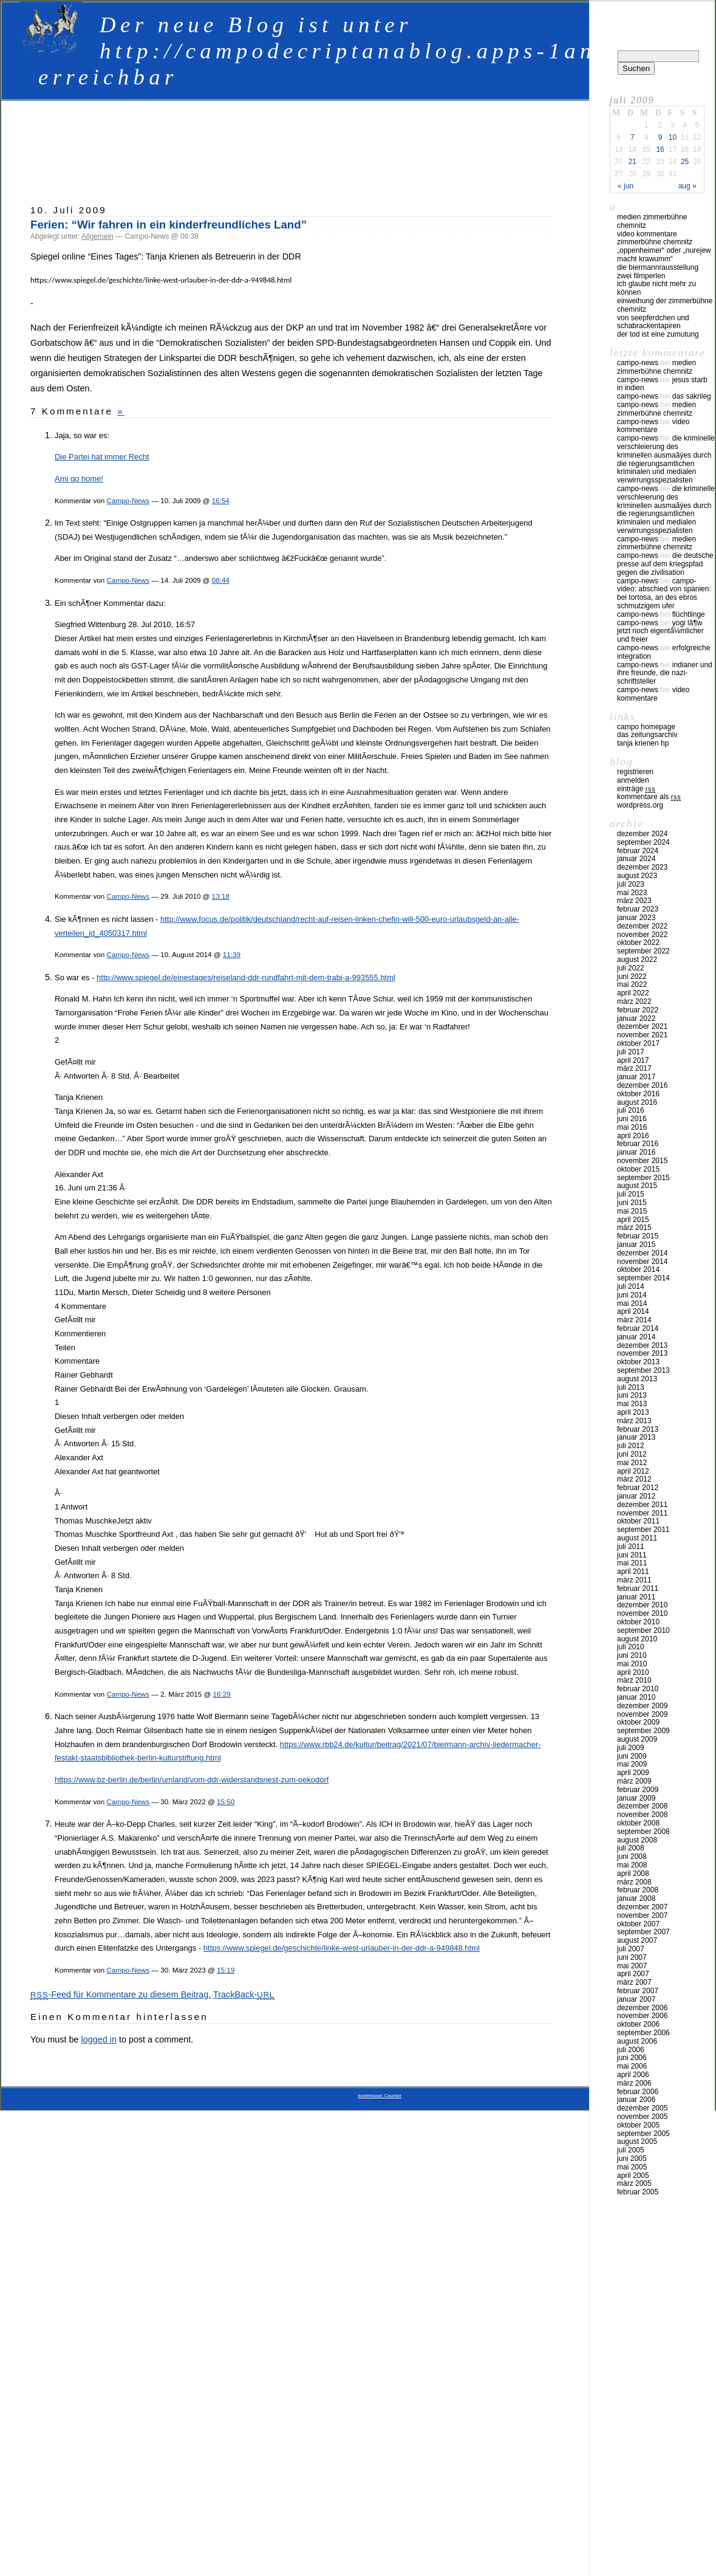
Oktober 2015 (638, 1169)
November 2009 (642, 1714)
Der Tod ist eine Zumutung (658, 334)
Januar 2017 (636, 1077)
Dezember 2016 (642, 1085)
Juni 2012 (632, 1454)
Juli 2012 (630, 1445)
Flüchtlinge (688, 614)
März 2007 (634, 1982)
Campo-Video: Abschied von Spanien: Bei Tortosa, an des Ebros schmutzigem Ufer (664, 593)
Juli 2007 (630, 1949)
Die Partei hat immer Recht (102, 456)
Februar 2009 (637, 1789)
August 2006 (637, 2041)
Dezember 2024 (642, 833)
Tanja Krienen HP (643, 743)
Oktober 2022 (638, 942)
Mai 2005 (632, 2167)
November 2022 (642, 934)
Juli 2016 (630, 1110)
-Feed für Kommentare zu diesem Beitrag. (120, 1994)
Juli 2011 (630, 1546)
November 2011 (642, 1513)
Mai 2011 (632, 1563)
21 (632, 161)
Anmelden (633, 780)
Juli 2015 (630, 1194)
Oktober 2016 (638, 1094)
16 (660, 149)
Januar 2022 (636, 1018)
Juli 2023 (630, 884)
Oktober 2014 (638, 1269)
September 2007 (643, 1932)
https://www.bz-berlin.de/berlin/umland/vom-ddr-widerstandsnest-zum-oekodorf (192, 1779)
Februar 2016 (637, 1143)
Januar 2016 (636, 1152)
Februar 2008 (637, 1890)
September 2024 (643, 842)
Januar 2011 (636, 1597)
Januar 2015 (636, 1244)
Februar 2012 (637, 1487)
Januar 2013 (636, 1437)
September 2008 (643, 1831)
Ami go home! (79, 478)
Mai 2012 (632, 1462)
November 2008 (642, 1814)
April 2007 (633, 1974)
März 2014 (634, 1320)
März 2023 (634, 900)
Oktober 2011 (638, 1521)
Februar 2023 (637, 909)
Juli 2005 (630, 2150)
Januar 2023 (636, 917)
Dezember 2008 (642, 1806)
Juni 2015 (632, 1202)
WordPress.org (640, 805)
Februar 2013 (637, 1429)
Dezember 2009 (642, 1706)
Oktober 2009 (638, 1722)
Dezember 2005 (642, 2108)
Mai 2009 (632, 1764)
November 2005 (642, 2116)
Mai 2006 (632, 2066)
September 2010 (643, 1630)
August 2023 (637, 875)
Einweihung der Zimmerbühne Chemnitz (664, 305)
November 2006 (642, 2015)
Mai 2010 (632, 1664)
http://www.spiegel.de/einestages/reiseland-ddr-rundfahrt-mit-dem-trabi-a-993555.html (246, 977)
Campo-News (128, 500)
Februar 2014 (637, 1328)
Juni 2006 (632, 2057)
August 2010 (637, 1639)
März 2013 (634, 1421)
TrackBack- (243, 1994)
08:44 (221, 580)
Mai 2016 (632, 1127)
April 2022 (633, 993)
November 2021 (642, 1035)
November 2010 (642, 1613)
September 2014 (643, 1278)
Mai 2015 (632, 1211)
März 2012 (634, 1479)
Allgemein (97, 236)
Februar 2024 (637, 851)
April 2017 (633, 1060)
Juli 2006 (630, 2049)
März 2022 (634, 1001)
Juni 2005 (632, 2158)
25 (685, 161)
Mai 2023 (632, 892)
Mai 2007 (632, 1966)
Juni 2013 (632, 1395)
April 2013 (633, 1412)
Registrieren (635, 772)
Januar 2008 (636, 1898)
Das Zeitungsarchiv (647, 734)
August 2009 (637, 1739)
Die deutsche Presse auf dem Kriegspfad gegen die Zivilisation (665, 564)
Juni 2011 (632, 1555)
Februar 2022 (637, 1010)
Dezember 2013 (642, 1345)
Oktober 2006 (638, 2024)
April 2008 (633, 1873)
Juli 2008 (630, 1848)
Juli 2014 (630, 1286)
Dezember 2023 (642, 867)
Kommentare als (649, 796)
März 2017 (634, 1068)
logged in (98, 2039)
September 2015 (643, 1177)
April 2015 (633, 1219)
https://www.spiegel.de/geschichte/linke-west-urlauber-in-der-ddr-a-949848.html (341, 1948)
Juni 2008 (632, 1856)
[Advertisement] (291, 146)
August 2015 (637, 1185)
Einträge (636, 789)
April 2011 (633, 1571)
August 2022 (637, 959)
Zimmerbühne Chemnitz (654, 242)
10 (673, 137)
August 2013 (637, 1379)
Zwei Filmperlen (641, 276)
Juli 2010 (630, 1647)
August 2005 (637, 2141)
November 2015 (642, 1160)
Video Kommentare (647, 234)
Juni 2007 (632, 1957)
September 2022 (643, 951)
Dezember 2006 (642, 2008)
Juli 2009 (630, 1747)
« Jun (625, 186)
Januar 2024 (636, 858)
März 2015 (634, 1227)
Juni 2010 (632, 1655)
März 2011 (634, 1580)
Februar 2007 (637, 1991)
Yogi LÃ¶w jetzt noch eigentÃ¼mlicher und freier (660, 631)
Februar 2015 (637, 1236)
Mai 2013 (632, 1404)
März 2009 (634, 1781)
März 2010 (634, 1680)
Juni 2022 (632, 976)
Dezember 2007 (642, 1907)
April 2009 (633, 1772)
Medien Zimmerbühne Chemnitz (652, 221)
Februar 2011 (637, 1588)
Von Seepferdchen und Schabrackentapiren (653, 322)
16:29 (222, 1694)
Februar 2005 (637, 2192)
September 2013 (643, 1370)
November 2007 (642, 1915)
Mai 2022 (632, 984)
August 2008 (637, 1840)
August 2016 (637, 1102)
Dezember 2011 (642, 1504)
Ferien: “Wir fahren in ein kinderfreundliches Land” (168, 224)
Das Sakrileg (691, 396)
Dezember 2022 (642, 926)
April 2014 (633, 1311)
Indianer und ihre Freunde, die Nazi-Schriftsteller (664, 673)
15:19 (225, 1970)
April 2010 (633, 1672)
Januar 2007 (636, 1999)
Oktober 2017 (638, 1043)
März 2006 (634, 2083)
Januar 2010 (636, 1697)
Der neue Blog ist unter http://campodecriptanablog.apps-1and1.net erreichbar (358, 50)
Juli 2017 (630, 1052)
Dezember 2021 (642, 1026)
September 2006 (643, 2032)
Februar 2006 (637, 2091)
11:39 (231, 954)
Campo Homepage (646, 727)
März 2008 (634, 1882)
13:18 (221, 896)
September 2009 (643, 1730)
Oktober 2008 (638, 1823)
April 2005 (633, 2175)
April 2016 (633, 1136)
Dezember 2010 (642, 1605)
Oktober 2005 (638, 2125)
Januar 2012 (636, 1496)
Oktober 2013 (638, 1362)
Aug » (687, 186)
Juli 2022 (630, 968)
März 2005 (634, 2183)
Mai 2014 (632, 1303)
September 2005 (643, 2133)
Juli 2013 (630, 1387)
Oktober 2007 (638, 1924)
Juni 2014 (632, 1295)
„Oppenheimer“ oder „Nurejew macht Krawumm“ (664, 254)
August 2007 (637, 1940)
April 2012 (633, 1471)
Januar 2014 (636, 1337)
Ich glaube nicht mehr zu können (656, 288)
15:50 (225, 1801)
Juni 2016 (632, 1119)
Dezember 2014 (642, 1253)
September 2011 (643, 1529)
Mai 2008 (632, 1865)
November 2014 (642, 1261)
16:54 (221, 500)
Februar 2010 (637, 1689)
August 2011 (637, 1538)
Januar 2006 (636, 2099)
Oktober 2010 (638, 1622)
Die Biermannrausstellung (657, 267)
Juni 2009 (632, 1756)
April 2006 (633, 2074)
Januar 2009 (636, 1798)
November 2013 (642, 1353)
